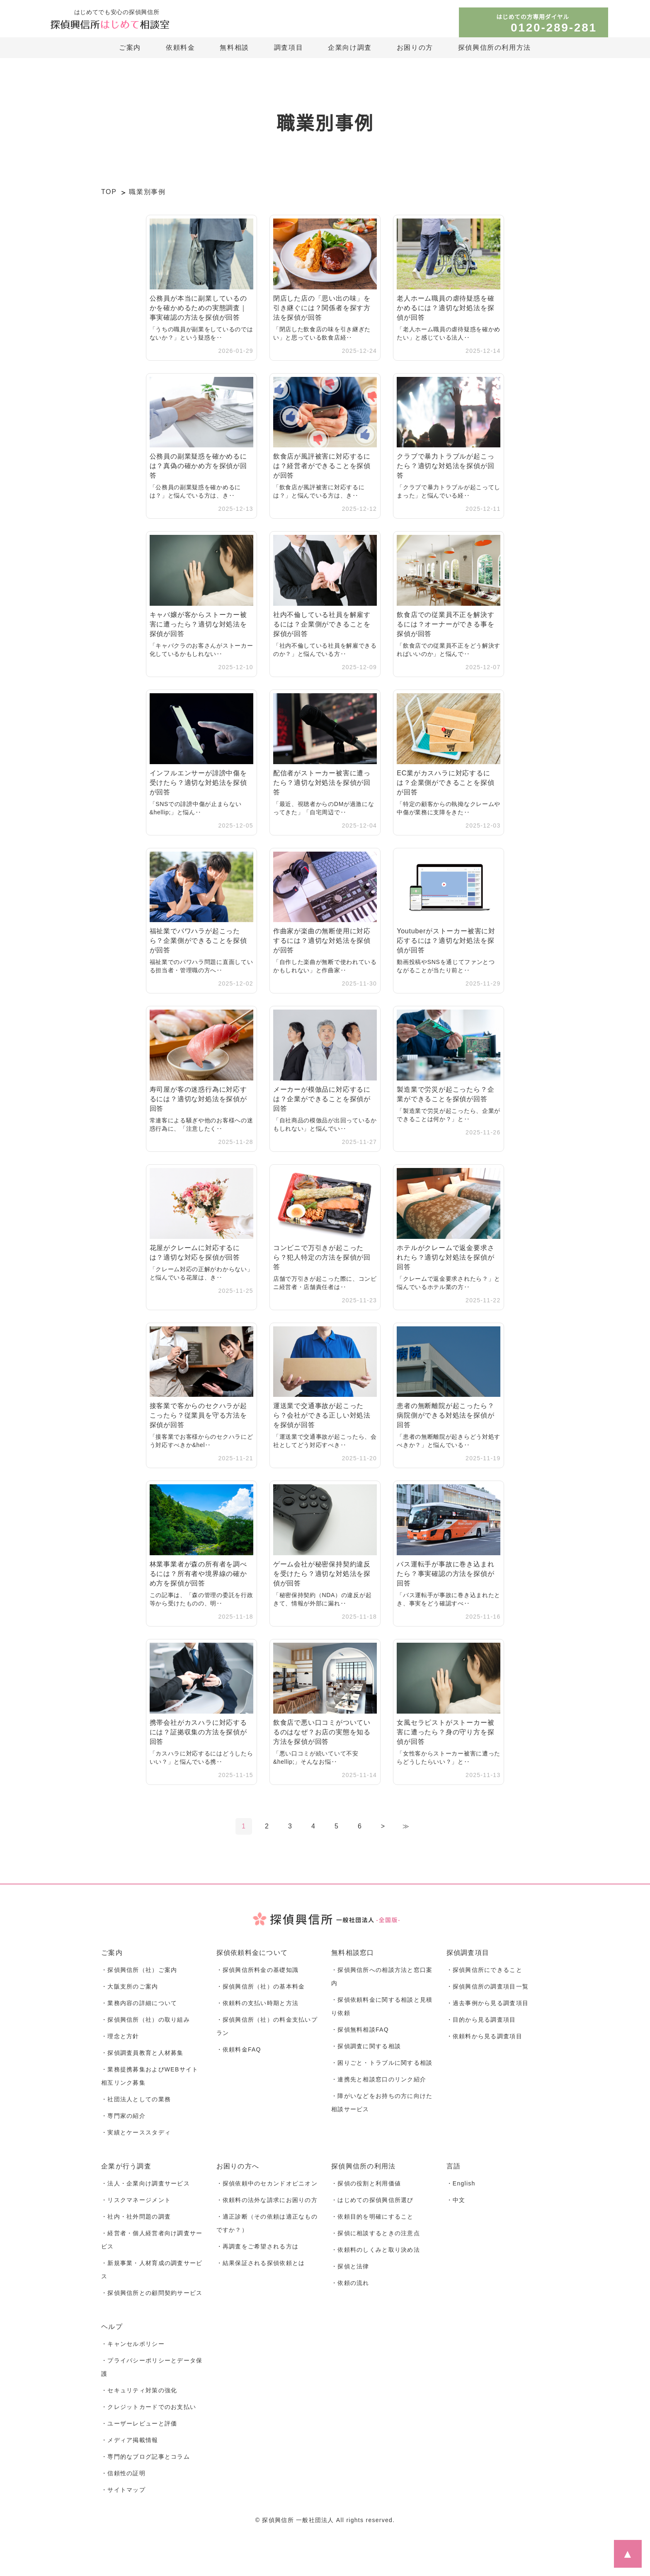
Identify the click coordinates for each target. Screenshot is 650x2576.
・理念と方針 (120, 2038)
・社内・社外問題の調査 (136, 2222)
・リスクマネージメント (136, 2205)
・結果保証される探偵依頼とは (260, 2270)
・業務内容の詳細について (139, 2004)
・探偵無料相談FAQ (359, 2031)
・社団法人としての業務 (136, 2103)
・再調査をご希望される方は (257, 2253)
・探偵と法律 (350, 2273)
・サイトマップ (123, 2502)
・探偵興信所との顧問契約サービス (151, 2301)
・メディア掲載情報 (129, 2451)
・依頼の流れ (350, 2290)
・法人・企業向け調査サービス (145, 2188)
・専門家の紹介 (123, 2120)
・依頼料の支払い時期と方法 (257, 2004)
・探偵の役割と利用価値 (366, 2188)
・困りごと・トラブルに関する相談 (381, 2065)
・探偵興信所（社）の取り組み (145, 2021)
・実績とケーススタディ (135, 2137)
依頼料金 (180, 48)
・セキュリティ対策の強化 (139, 2400)
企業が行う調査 (126, 2171)
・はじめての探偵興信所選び (372, 2205)
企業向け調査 (350, 48)
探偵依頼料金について (252, 1953)
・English (462, 2188)
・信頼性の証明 (123, 2485)
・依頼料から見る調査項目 (484, 2038)
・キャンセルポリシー (133, 2352)
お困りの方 (415, 48)
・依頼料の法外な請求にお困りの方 (267, 2205)
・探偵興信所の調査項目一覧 (487, 1987)
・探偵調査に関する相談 (366, 2048)
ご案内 (130, 48)
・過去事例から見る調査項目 (487, 2004)
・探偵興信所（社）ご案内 (139, 1970)
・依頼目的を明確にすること (372, 2222)
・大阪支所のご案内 (129, 1987)
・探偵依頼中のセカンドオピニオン (267, 2188)
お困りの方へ (238, 2171)
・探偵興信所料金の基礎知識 (257, 1970)
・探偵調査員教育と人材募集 (142, 2055)
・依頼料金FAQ (238, 2052)
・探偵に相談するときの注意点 (375, 2239)
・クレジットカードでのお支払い (148, 2417)
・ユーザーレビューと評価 (139, 2434)
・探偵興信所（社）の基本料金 (260, 1987)
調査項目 (288, 48)
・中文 (456, 2205)
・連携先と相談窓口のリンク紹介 (378, 2082)
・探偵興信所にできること (484, 1970)
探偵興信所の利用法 (363, 2171)
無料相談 (234, 48)
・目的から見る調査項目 (481, 2021)
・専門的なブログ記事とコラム (145, 2468)
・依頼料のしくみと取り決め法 (375, 2256)
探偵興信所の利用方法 (494, 48)
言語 (453, 2171)
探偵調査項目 (468, 1953)
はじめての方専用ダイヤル (550, 24)
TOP (109, 192)
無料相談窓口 (352, 1953)
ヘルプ (112, 2335)
